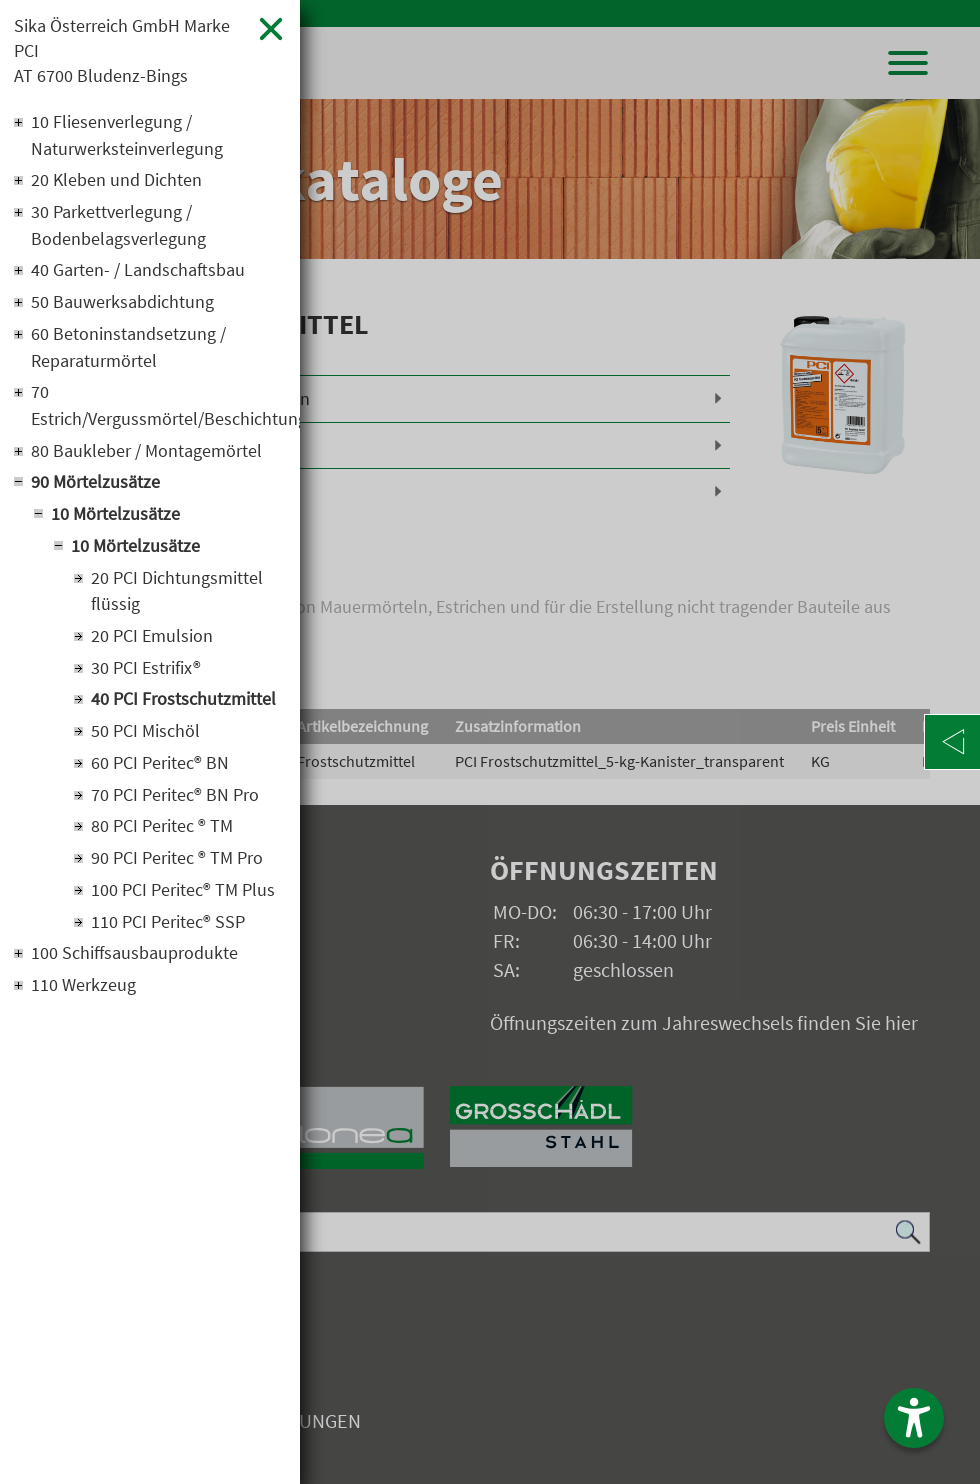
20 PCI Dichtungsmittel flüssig (177, 597)
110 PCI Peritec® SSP (168, 930)
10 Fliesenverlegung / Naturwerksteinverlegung (127, 137)
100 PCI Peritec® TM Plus (183, 898)
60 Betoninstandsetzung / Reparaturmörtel (128, 351)
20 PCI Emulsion (152, 642)
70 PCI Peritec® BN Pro (175, 802)
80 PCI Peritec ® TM (162, 834)
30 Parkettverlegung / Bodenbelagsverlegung (118, 228)
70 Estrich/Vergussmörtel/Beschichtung (158, 410)
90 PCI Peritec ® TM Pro (177, 866)
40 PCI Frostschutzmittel (183, 706)
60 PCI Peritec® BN (160, 770)
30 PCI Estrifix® (146, 674)
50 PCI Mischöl (145, 738)
